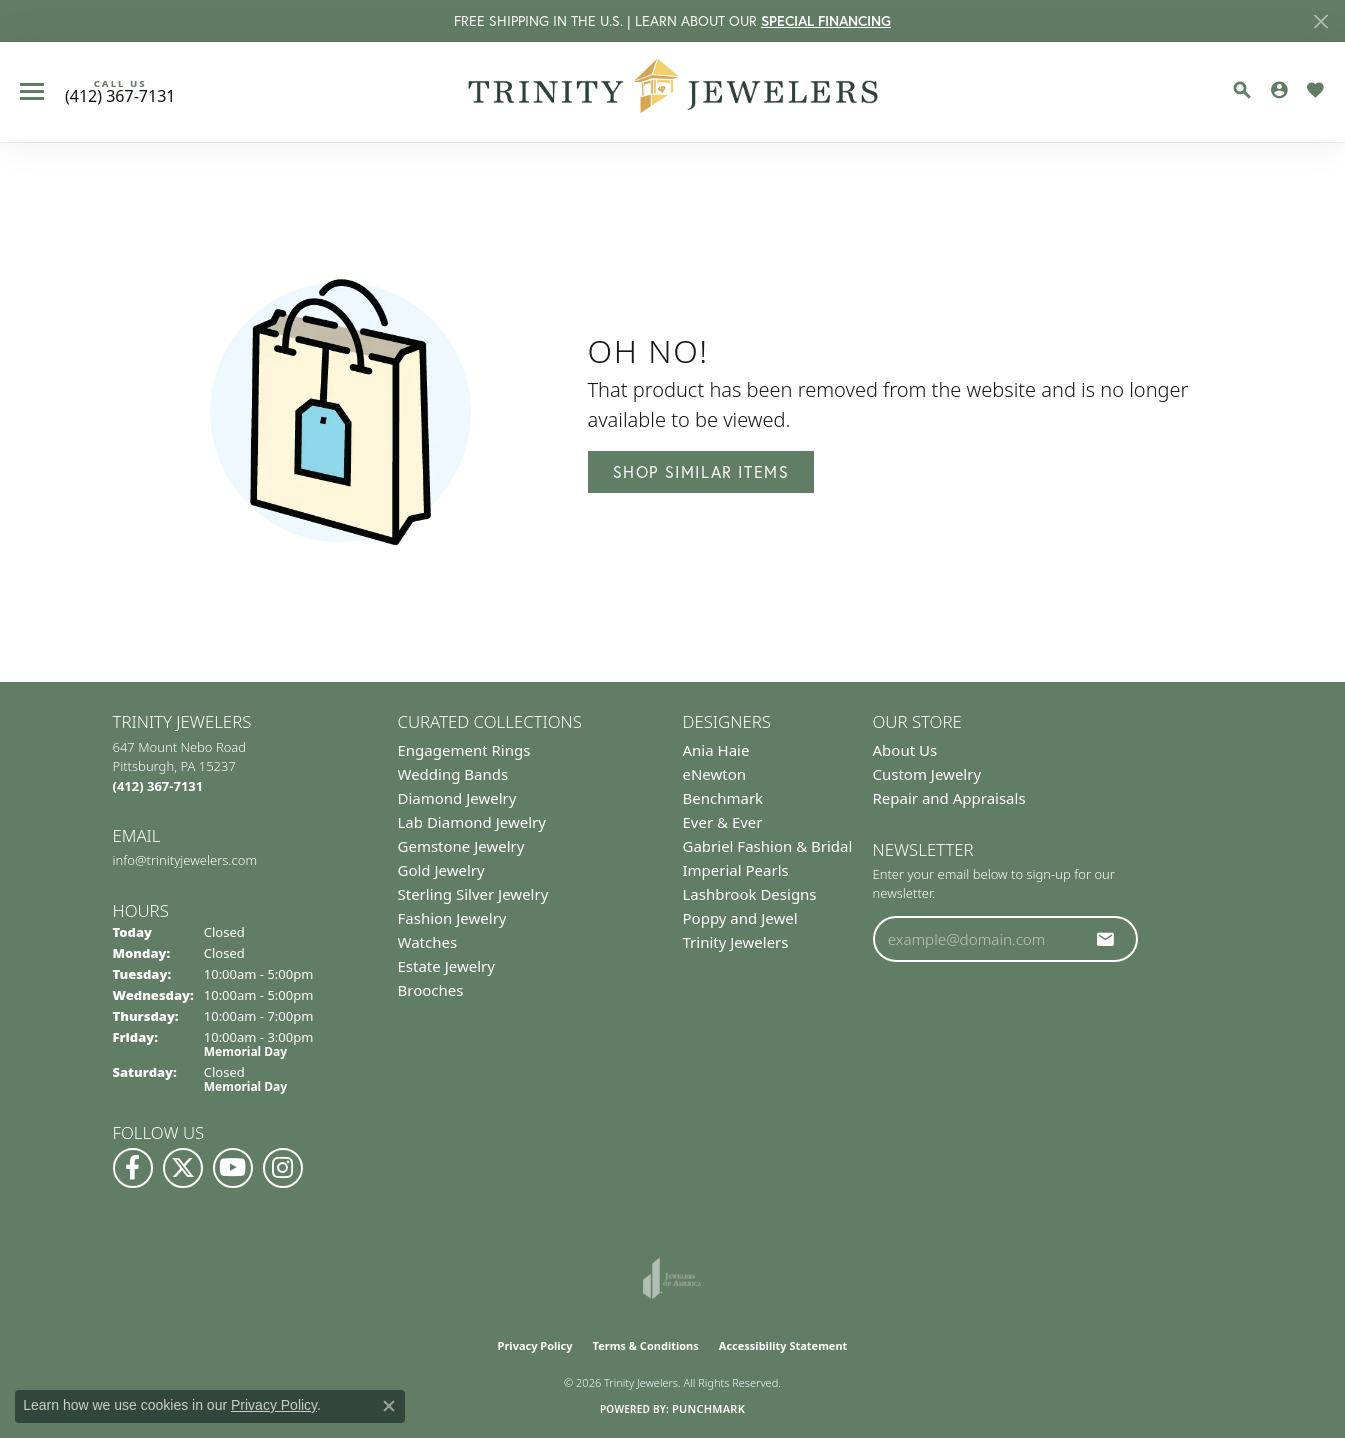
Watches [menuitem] (428, 942)
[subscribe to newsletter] (1106, 939)
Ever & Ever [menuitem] (723, 822)
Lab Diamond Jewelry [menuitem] (472, 822)
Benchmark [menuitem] (723, 798)
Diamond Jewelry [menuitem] (457, 798)
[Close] (1320, 21)
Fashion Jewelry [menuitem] (452, 918)
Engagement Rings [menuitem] (464, 750)
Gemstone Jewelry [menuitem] (461, 846)
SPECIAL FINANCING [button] (826, 21)
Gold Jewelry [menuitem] (441, 870)
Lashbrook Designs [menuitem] (750, 894)
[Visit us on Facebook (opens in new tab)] (133, 1168)
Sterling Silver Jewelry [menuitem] (473, 894)
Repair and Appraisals (949, 798)
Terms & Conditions (646, 1345)
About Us (905, 750)
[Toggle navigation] (32, 91)
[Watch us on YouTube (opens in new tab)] (233, 1168)
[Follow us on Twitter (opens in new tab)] (183, 1168)
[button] (1242, 90)
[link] (120, 92)
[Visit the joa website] (672, 1278)
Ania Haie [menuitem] (716, 750)
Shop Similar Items (701, 472)
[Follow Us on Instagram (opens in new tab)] (283, 1168)
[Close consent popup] (389, 1406)
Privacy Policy (535, 1345)
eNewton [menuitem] (715, 774)
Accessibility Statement (783, 1345)
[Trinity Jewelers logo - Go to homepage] (672, 92)
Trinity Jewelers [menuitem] (736, 942)
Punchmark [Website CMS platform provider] (708, 1408)
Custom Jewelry (927, 774)
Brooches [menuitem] (431, 990)
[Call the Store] (158, 786)
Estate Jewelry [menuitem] (446, 966)
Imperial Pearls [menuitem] (736, 870)
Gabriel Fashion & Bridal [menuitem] (768, 846)
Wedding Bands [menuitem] (453, 774)
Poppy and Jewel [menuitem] (740, 918)
